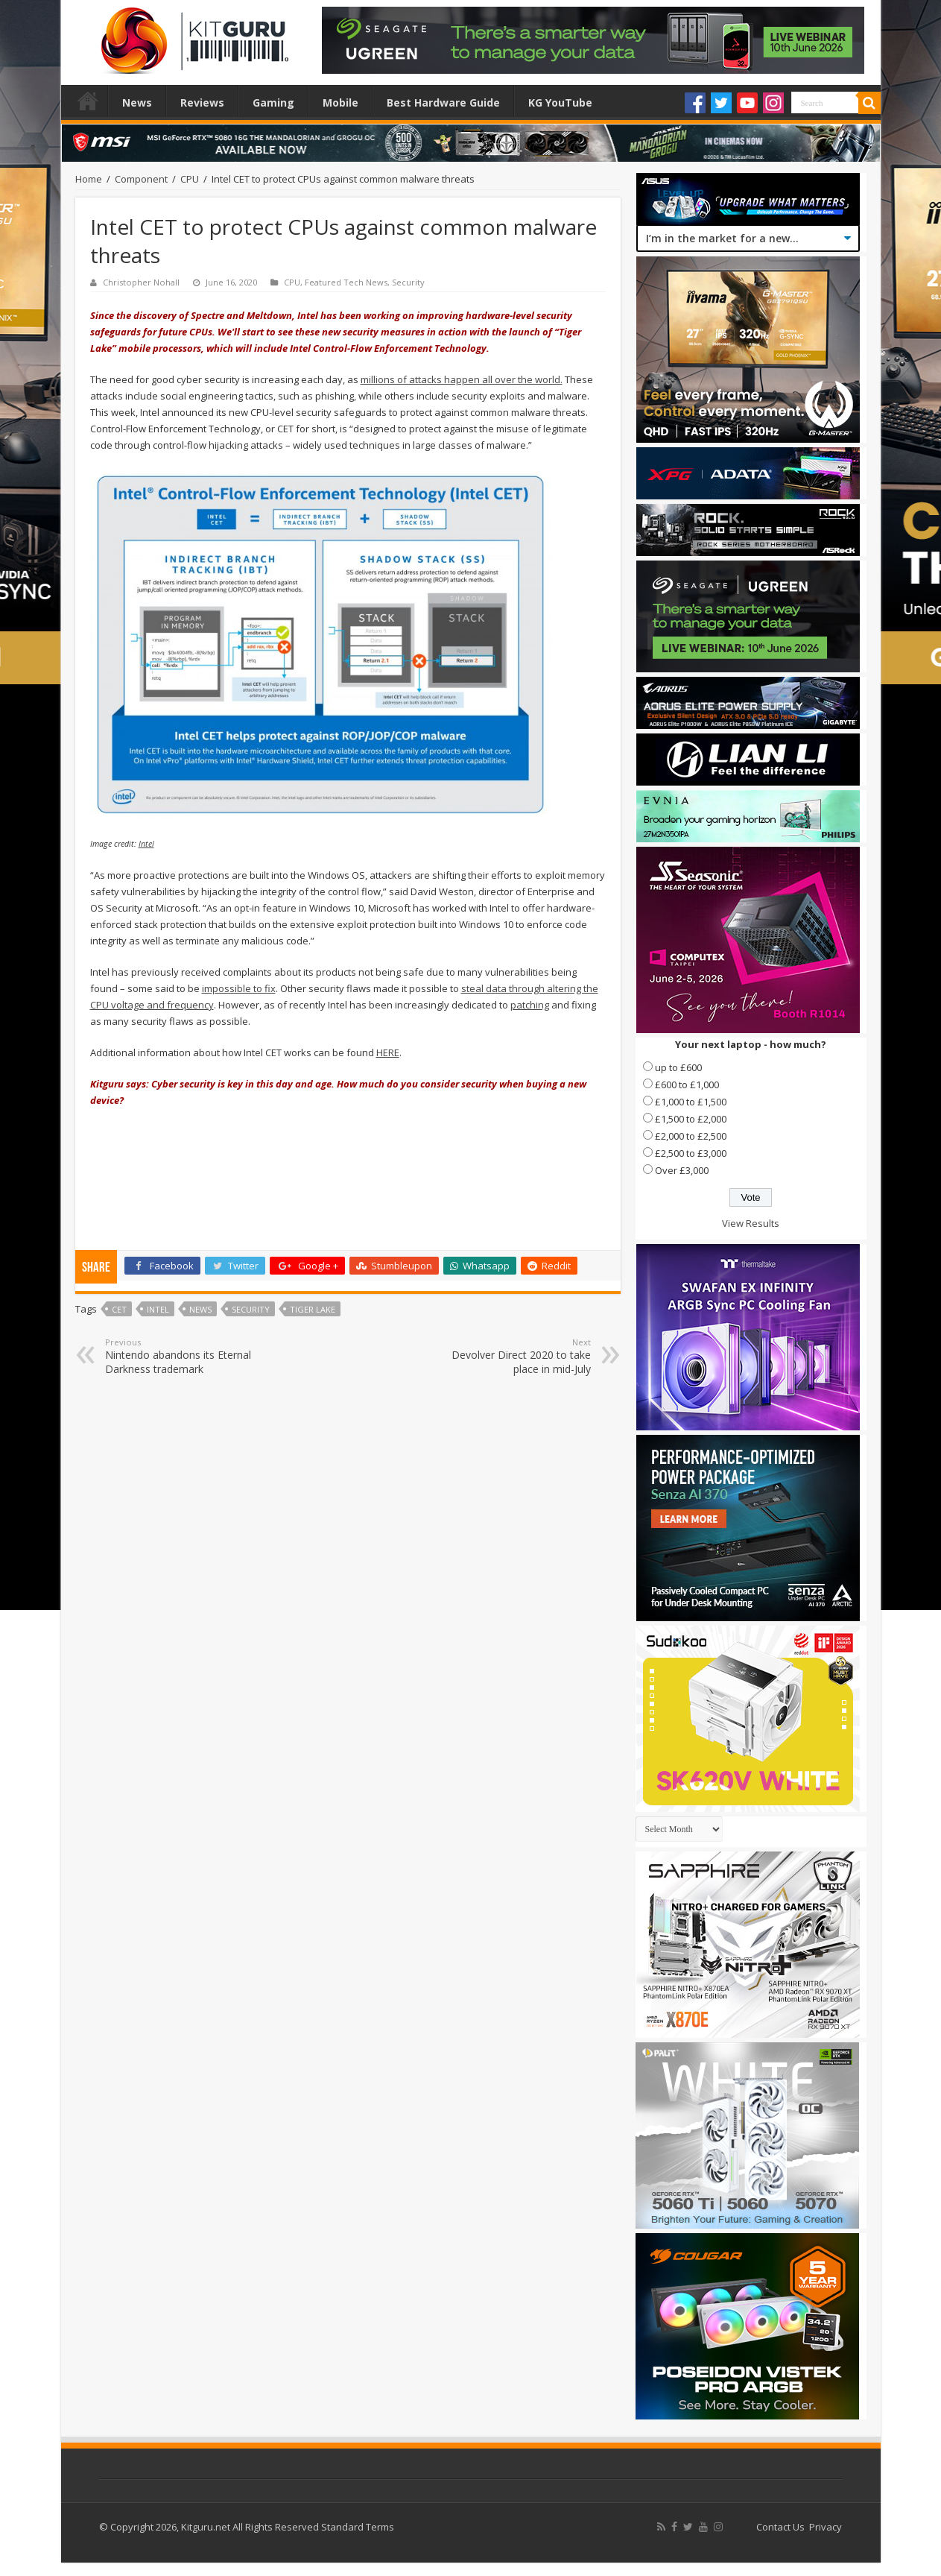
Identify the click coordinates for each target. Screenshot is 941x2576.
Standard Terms (357, 2527)
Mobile (340, 102)
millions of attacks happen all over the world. (462, 379)
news (200, 1309)
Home (88, 100)
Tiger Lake (312, 1309)
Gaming (273, 102)
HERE (387, 1052)
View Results (750, 1223)
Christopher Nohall (141, 282)
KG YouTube (560, 102)
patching (529, 1004)
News (137, 102)
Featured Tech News (346, 282)
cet (119, 1309)
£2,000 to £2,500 (690, 1136)
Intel (146, 844)
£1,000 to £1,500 (690, 1101)
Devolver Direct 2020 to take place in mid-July (514, 1356)
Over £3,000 (682, 1170)
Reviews (202, 102)
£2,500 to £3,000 (690, 1153)
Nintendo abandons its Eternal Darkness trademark (181, 1356)
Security (408, 282)
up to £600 (678, 1067)
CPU (189, 179)
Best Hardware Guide (443, 102)
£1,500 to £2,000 (690, 1119)
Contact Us (780, 2527)
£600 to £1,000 (687, 1084)
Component (141, 179)
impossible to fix (239, 988)
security (251, 1309)
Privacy (825, 2527)
